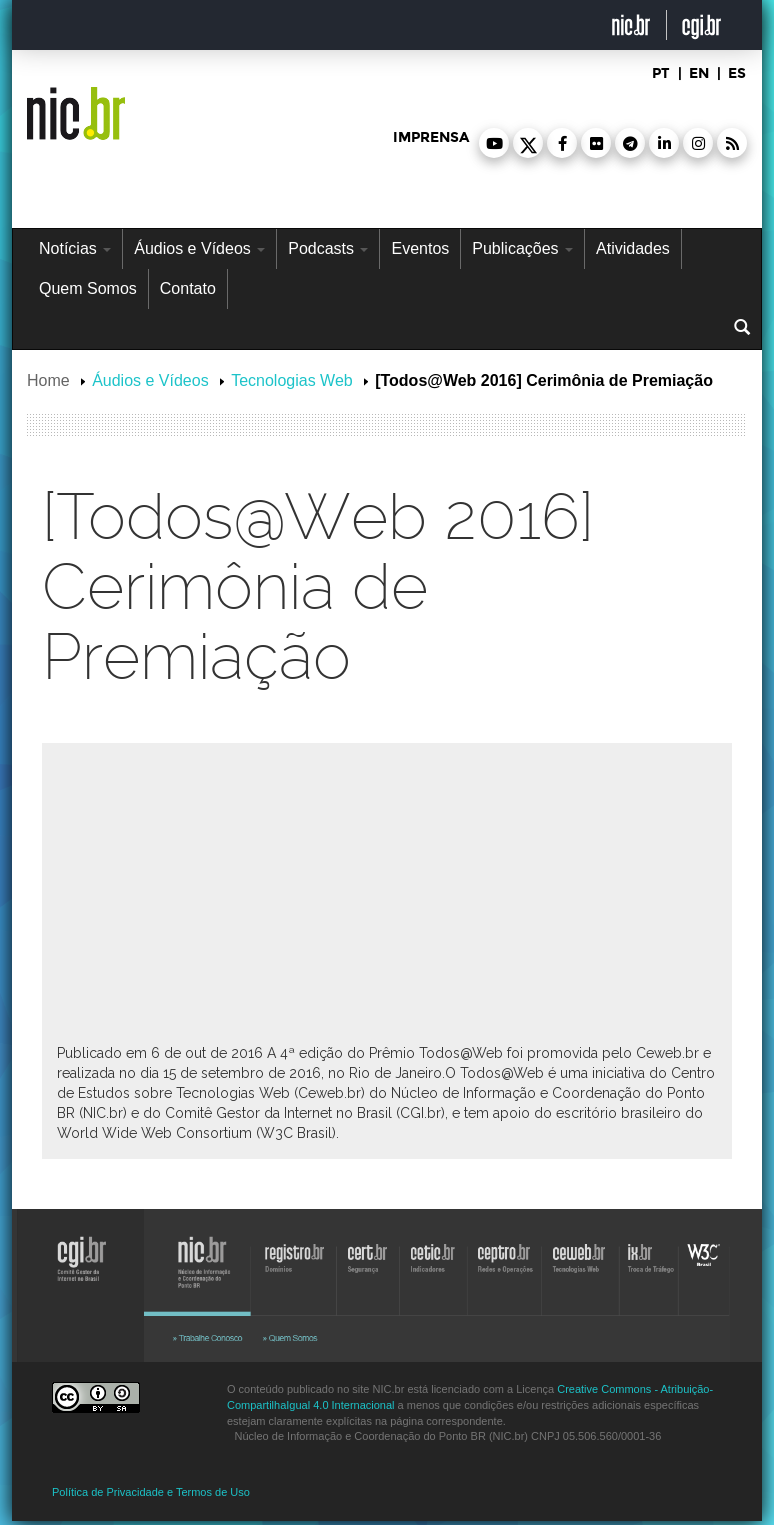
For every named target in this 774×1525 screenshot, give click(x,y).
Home (48, 380)
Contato (188, 288)
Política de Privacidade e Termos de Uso (151, 1492)
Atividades (633, 248)
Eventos (420, 248)
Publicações (522, 248)
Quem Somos (88, 288)
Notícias (75, 248)
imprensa (431, 137)
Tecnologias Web (292, 380)
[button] (494, 143)
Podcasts (328, 248)
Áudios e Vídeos (199, 248)
